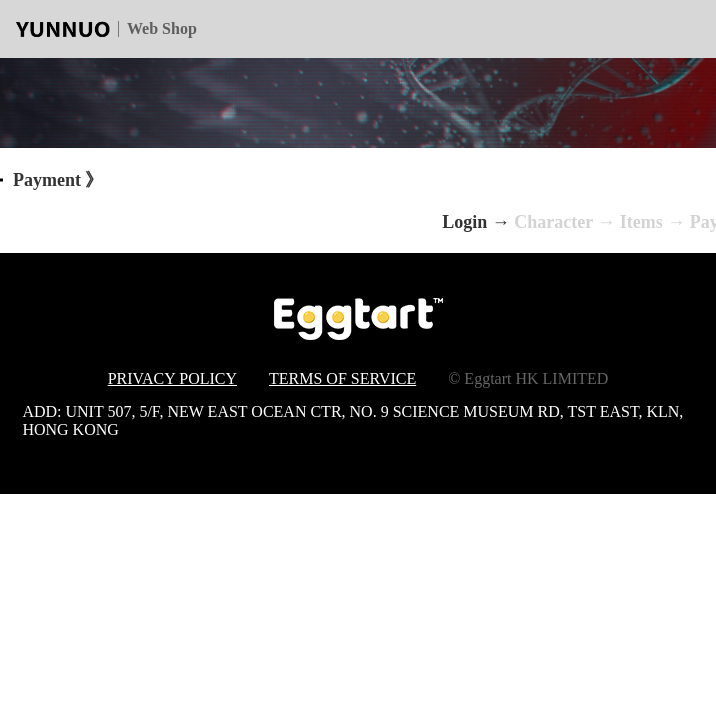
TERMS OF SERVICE (342, 378)
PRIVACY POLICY (172, 378)
